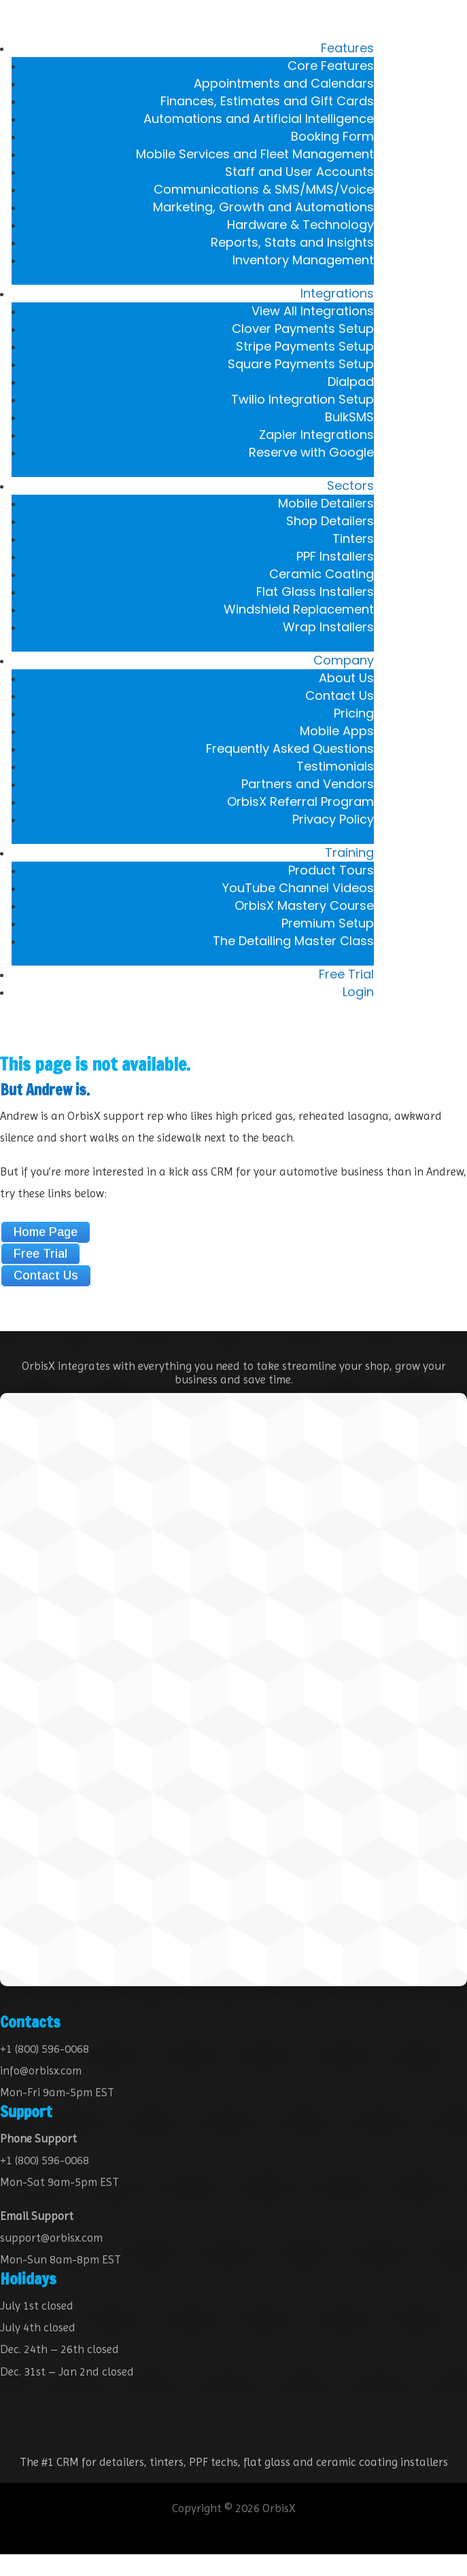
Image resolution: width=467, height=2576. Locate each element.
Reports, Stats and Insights (292, 242)
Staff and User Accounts (299, 171)
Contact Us (339, 695)
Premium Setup (327, 923)
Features (347, 47)
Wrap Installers (328, 626)
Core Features (331, 65)
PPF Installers (335, 556)
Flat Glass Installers (315, 591)
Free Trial (346, 974)
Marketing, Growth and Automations (263, 206)
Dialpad (351, 381)
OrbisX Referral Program (300, 801)
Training (349, 852)
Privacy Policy (333, 819)
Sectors (350, 485)
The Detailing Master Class (293, 940)
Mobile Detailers (326, 503)
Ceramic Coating (321, 573)
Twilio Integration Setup (302, 399)
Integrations (337, 293)
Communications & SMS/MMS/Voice (264, 189)
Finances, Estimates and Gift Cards (267, 100)
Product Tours (331, 870)
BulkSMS (349, 416)
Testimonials (335, 766)
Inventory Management (303, 259)
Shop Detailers (330, 520)
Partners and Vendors (307, 783)
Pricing (354, 713)
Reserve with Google (311, 452)
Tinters (353, 538)
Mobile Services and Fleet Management (255, 153)
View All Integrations (313, 310)
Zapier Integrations (316, 434)
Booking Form (332, 136)
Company (343, 660)
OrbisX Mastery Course (304, 905)
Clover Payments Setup (303, 328)
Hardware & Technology (300, 224)
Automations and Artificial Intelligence (258, 118)
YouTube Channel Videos (298, 887)
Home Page (45, 1232)
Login (358, 991)
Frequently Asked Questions (290, 748)
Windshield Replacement (299, 609)
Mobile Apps (337, 730)
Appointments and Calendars (284, 83)
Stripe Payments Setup (305, 346)
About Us (346, 677)
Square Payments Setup (301, 363)
